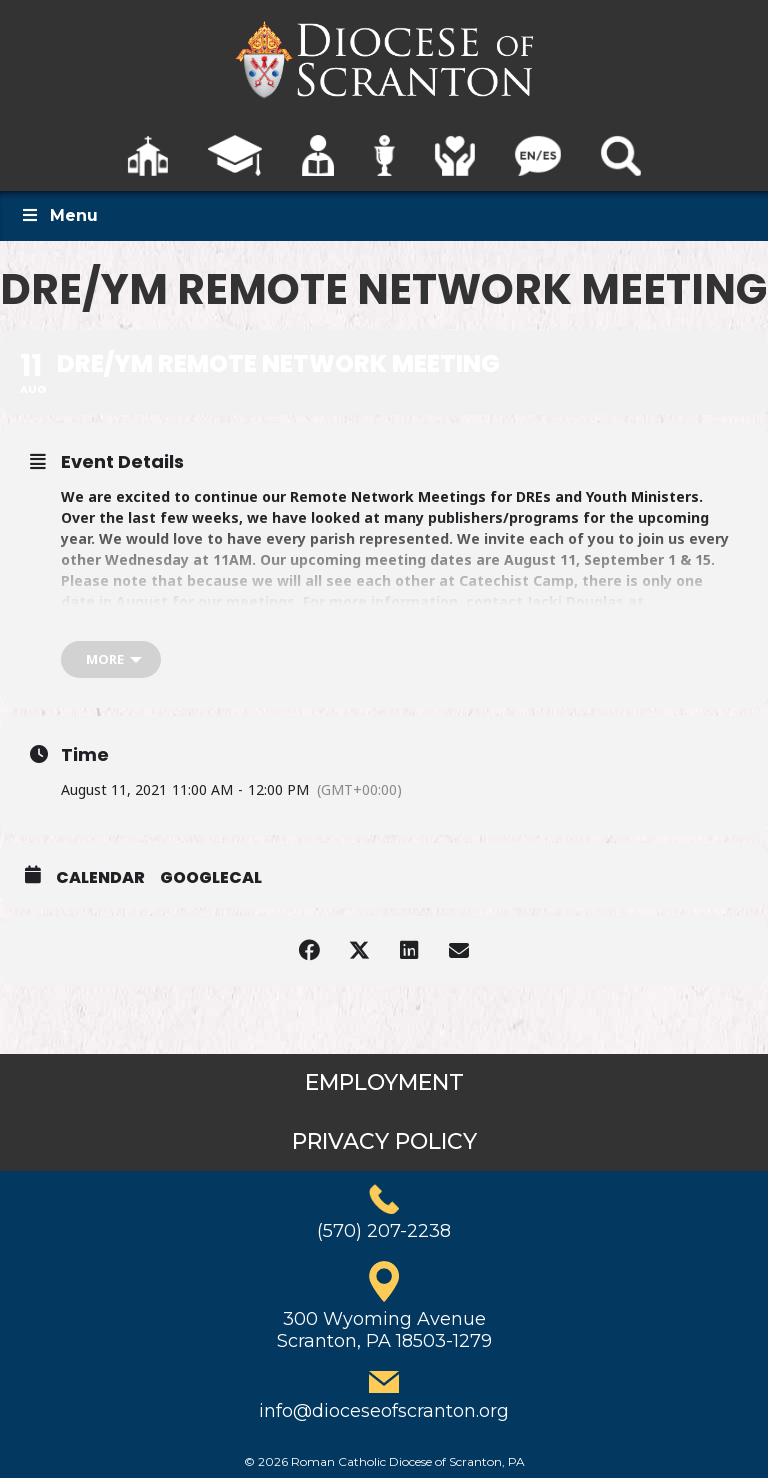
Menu (59, 215)
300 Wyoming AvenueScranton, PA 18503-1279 (384, 1330)
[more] (111, 659)
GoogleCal (211, 878)
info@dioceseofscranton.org (384, 1411)
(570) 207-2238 (384, 1231)
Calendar (100, 878)
